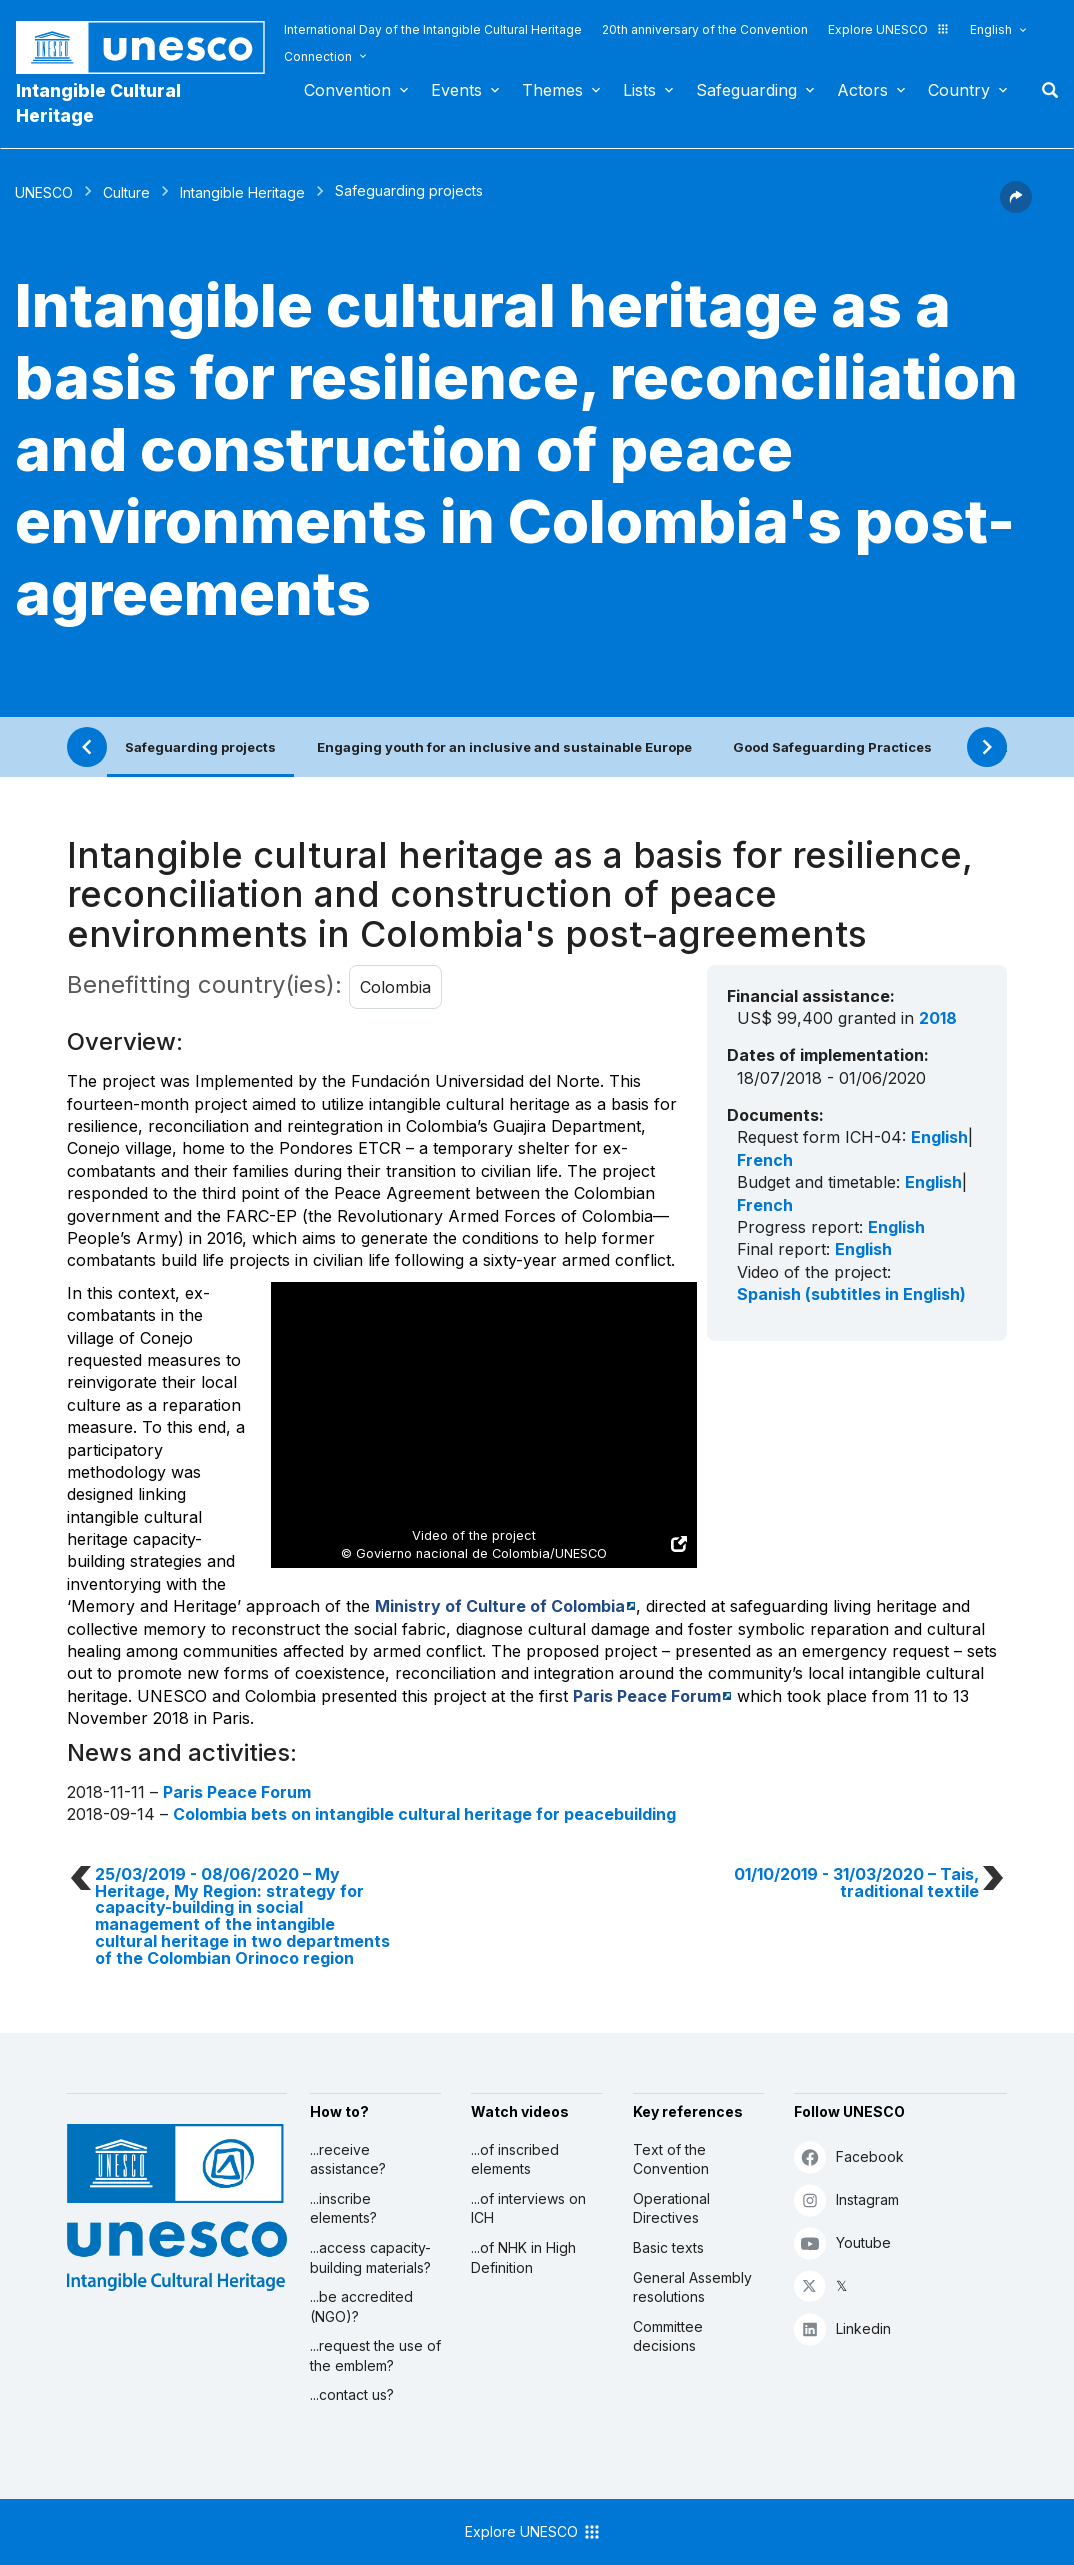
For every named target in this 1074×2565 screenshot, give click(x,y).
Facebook (849, 2156)
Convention (347, 90)
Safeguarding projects (200, 747)
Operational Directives (671, 2208)
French (765, 1160)
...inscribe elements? (343, 2208)
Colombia (395, 987)
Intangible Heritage (242, 192)
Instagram (846, 2199)
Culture (126, 192)
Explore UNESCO (889, 29)
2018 (938, 1018)
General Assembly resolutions (692, 2287)
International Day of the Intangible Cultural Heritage (433, 29)
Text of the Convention (671, 2159)
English (991, 29)
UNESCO (44, 192)
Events (456, 90)
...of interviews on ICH (528, 2208)
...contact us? (352, 2394)
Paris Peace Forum (647, 1696)
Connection (318, 56)
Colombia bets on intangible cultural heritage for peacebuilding (424, 1814)
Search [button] (1044, 90)
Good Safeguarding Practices (832, 747)
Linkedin (842, 2328)
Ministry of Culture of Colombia (500, 1606)
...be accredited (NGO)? (361, 2306)
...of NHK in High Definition (523, 2257)
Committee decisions (668, 2336)
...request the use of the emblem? (375, 2355)
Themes (552, 90)
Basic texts (668, 2247)
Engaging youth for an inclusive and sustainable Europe (504, 747)
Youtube (842, 2242)
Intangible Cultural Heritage (98, 103)
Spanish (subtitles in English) (851, 1294)
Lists (639, 90)
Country (959, 90)
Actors (862, 90)
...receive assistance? (348, 2159)
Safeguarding (746, 90)
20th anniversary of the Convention (705, 29)
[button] (1016, 207)
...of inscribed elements (515, 2159)
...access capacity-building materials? (370, 2257)
